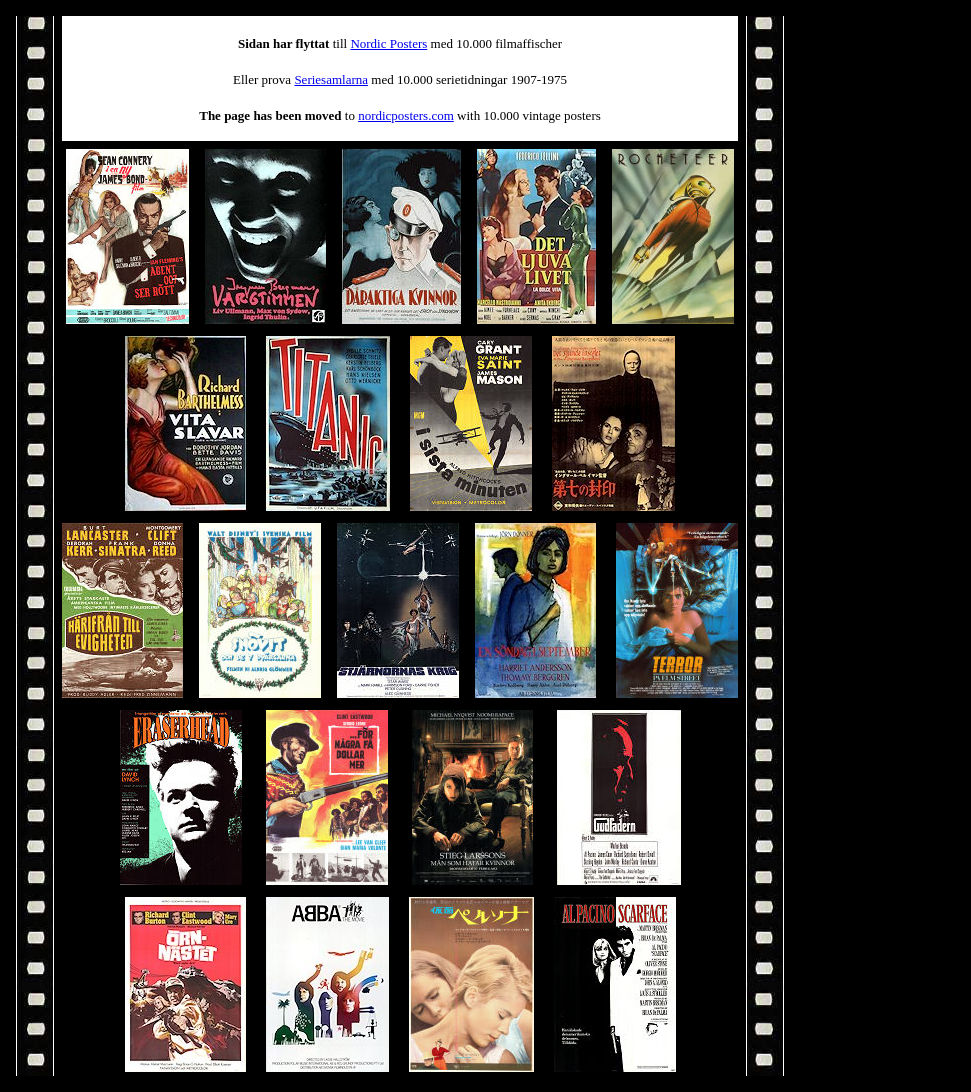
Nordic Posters (388, 43)
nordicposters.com (406, 115)
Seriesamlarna (331, 79)
